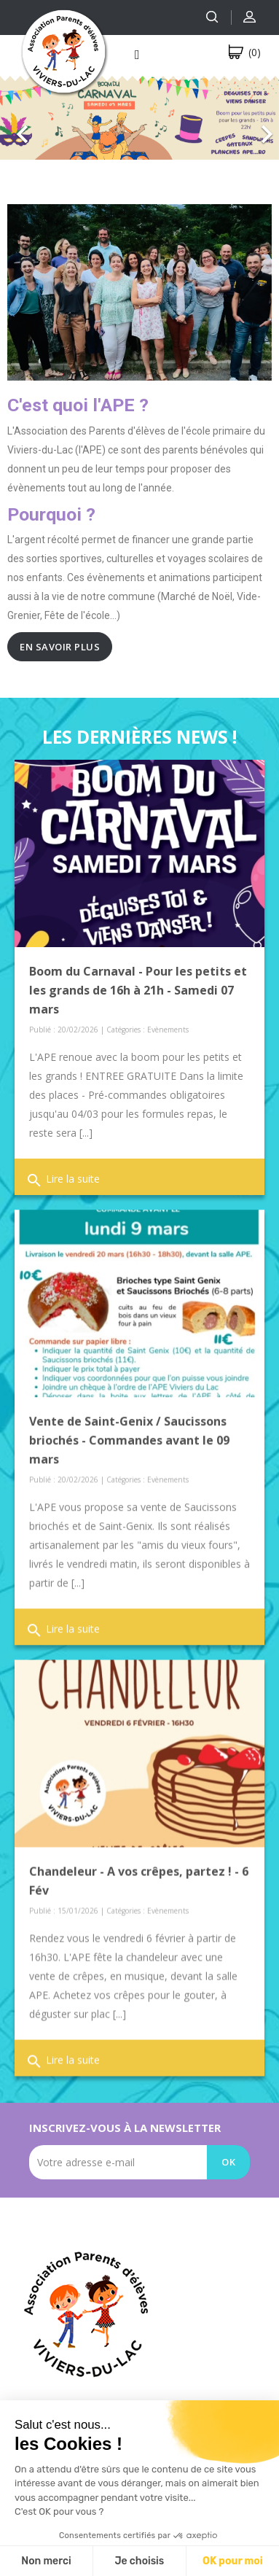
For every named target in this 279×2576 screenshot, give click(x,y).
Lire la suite (62, 1180)
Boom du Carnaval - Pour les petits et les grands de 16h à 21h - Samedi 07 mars (138, 990)
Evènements (168, 1029)
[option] (139, 117)
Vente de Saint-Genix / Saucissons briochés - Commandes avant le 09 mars (129, 1437)
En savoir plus (60, 646)
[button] (21, 122)
